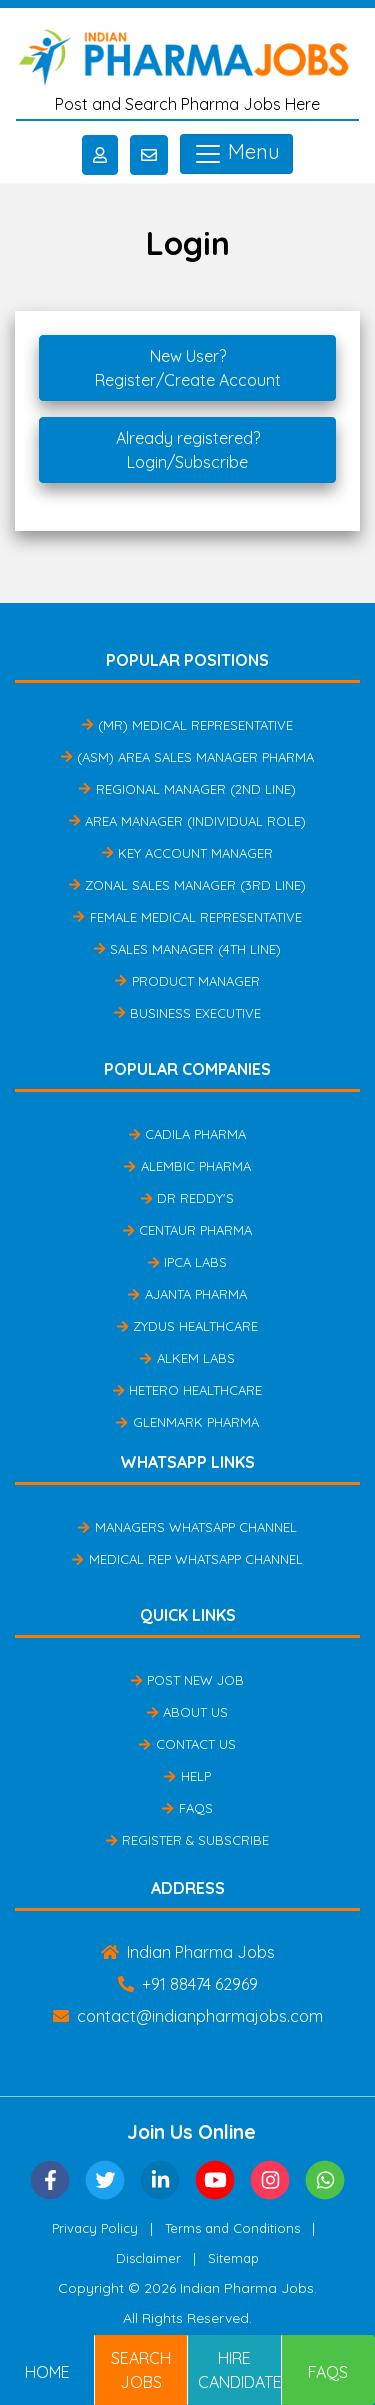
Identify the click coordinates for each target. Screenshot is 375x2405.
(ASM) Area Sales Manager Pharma (187, 757)
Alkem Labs (187, 1358)
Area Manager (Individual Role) (187, 821)
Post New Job (187, 1680)
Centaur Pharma (187, 1230)
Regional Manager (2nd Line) (187, 789)
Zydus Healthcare (187, 1326)
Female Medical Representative (187, 917)
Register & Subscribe (187, 1840)
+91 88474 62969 (188, 1984)
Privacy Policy (95, 2228)
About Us (187, 1712)
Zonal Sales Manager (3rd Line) (187, 885)
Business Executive (187, 1013)
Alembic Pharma (187, 1166)
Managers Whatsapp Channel (187, 1527)
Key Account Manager (187, 853)
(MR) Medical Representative (187, 725)
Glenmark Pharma (187, 1422)
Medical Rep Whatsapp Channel (187, 1559)
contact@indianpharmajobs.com (188, 2016)
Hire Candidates (240, 2370)
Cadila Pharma (187, 1134)
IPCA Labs (187, 1262)
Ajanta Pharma (187, 1294)
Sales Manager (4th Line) (187, 949)
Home (47, 2372)
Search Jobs (141, 2370)
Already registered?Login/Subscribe (188, 450)
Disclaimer (148, 2258)
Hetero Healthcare (187, 1390)
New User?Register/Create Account (188, 368)
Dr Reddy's (187, 1198)
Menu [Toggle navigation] (236, 154)
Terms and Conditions (232, 2228)
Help (187, 1776)
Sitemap (233, 2258)
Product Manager (187, 981)
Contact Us (187, 1744)
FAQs (187, 1808)
